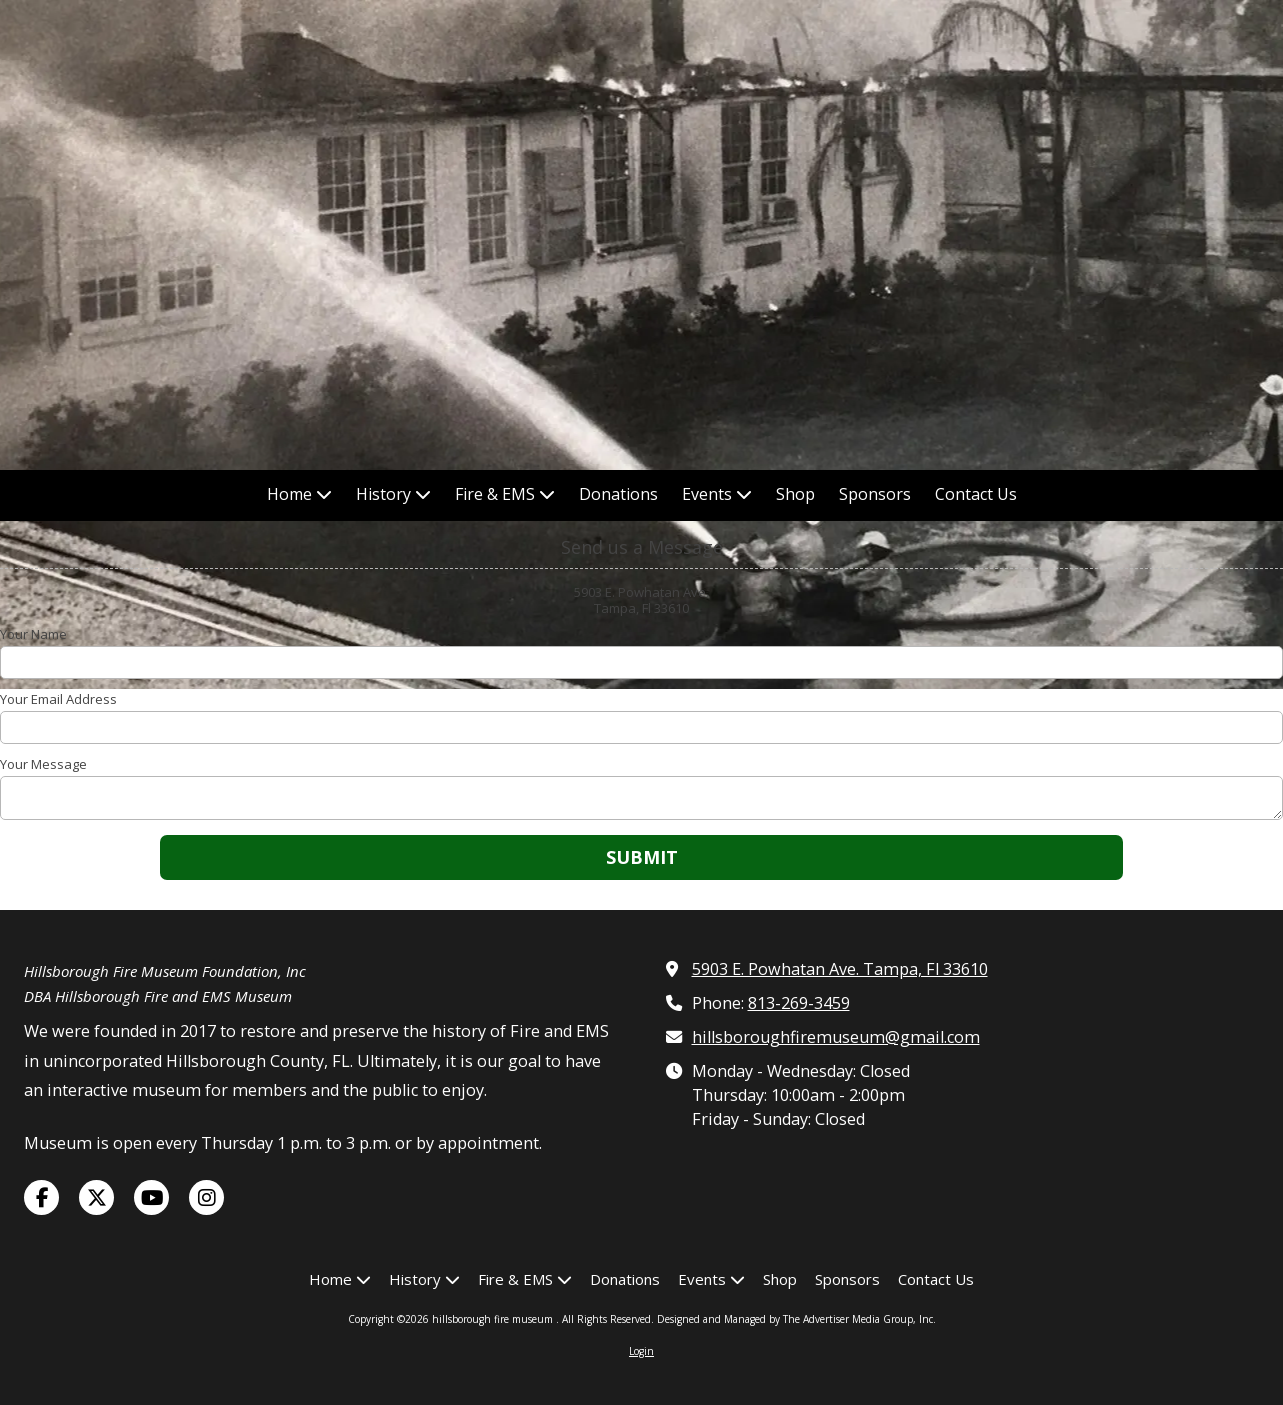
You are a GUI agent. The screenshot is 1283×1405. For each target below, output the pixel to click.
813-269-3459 (799, 1003)
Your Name (33, 634)
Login (641, 1351)
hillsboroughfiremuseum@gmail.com (836, 1037)
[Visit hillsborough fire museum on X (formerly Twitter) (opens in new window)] (96, 1197)
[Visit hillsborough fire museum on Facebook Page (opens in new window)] (41, 1197)
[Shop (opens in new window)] (795, 495)
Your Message (43, 764)
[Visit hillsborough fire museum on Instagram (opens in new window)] (206, 1197)
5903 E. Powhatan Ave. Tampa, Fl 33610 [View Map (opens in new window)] (840, 969)
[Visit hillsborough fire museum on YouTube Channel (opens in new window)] (151, 1197)
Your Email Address (58, 699)
